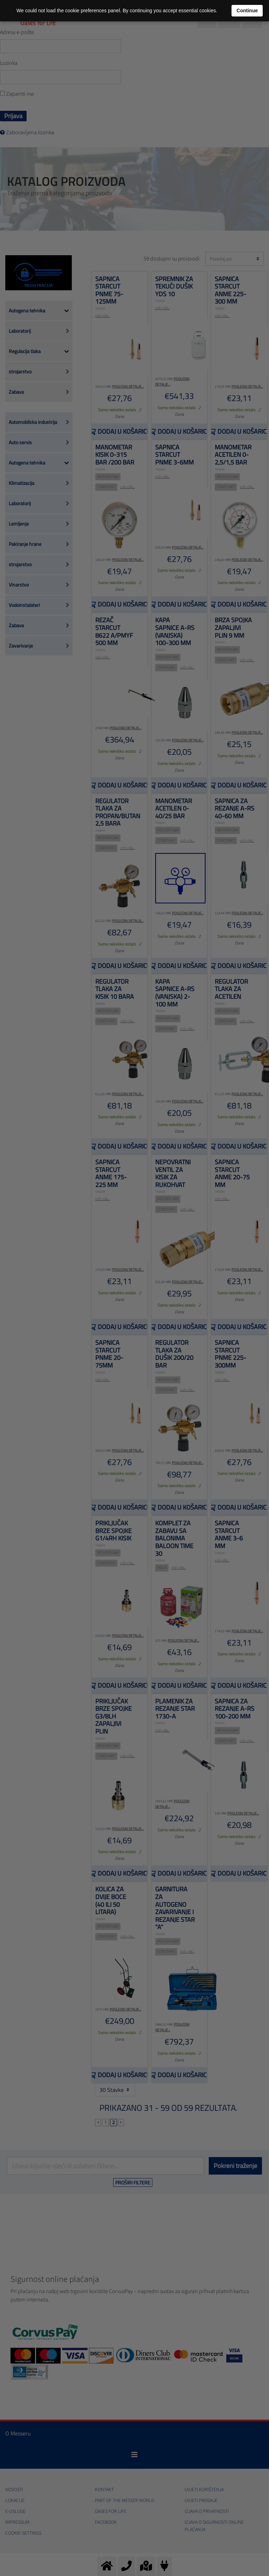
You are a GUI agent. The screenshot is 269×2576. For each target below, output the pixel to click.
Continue (247, 10)
